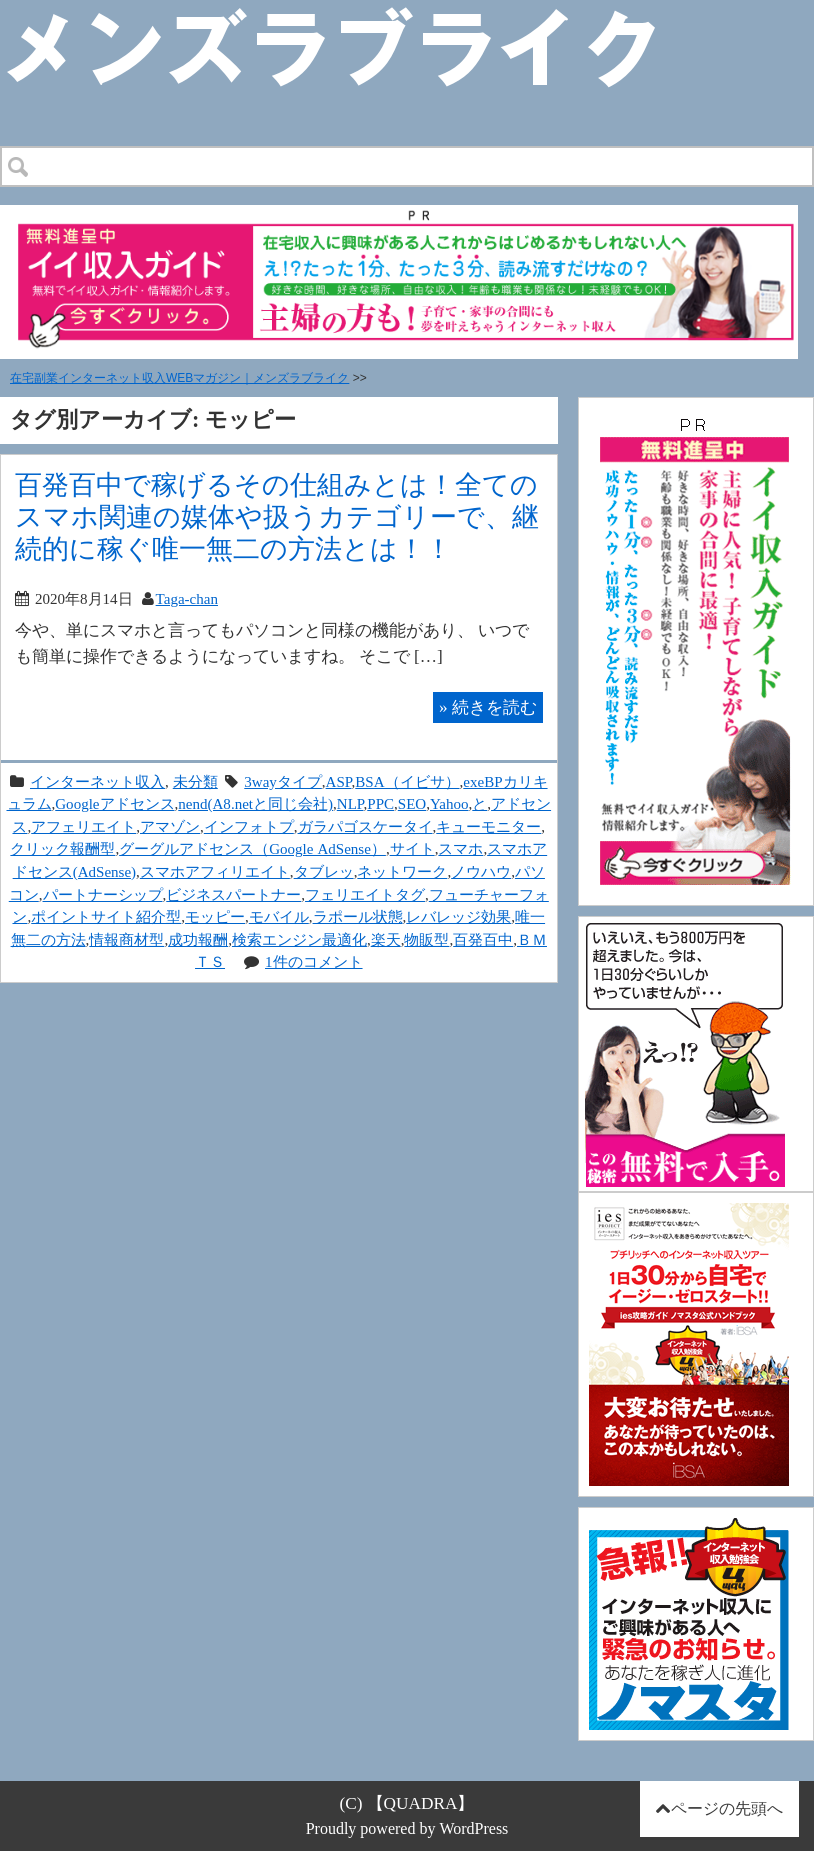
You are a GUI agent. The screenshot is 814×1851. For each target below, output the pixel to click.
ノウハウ (481, 871)
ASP (339, 781)
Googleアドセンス (114, 803)
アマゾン (170, 826)
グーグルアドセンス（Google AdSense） (252, 848)
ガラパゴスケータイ (365, 826)
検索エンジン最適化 (299, 939)
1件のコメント (314, 961)
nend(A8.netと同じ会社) (255, 803)
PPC (380, 803)
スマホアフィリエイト (215, 871)
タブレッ (324, 871)
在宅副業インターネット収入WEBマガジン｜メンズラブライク (179, 378)
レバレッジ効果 (458, 916)
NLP (350, 803)
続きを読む (488, 707)
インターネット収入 (97, 781)
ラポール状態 (358, 916)
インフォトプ (249, 826)
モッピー (215, 916)
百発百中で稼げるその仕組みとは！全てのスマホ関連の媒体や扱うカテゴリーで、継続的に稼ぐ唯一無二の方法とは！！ (277, 516)
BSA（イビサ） (407, 781)
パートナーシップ (103, 894)
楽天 (386, 939)
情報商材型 (126, 939)
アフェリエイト (83, 826)
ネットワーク (402, 871)
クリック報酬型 (62, 848)
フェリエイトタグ (365, 894)
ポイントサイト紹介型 (106, 916)
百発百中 (483, 939)
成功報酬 (198, 939)
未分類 (195, 781)
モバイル (279, 916)
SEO (412, 803)
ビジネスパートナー (233, 894)
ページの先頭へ (727, 1808)
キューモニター (488, 826)
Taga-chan (187, 598)
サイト (412, 848)
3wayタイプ (283, 781)
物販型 (426, 939)
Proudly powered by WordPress (407, 1828)
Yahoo (449, 803)
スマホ (460, 848)
